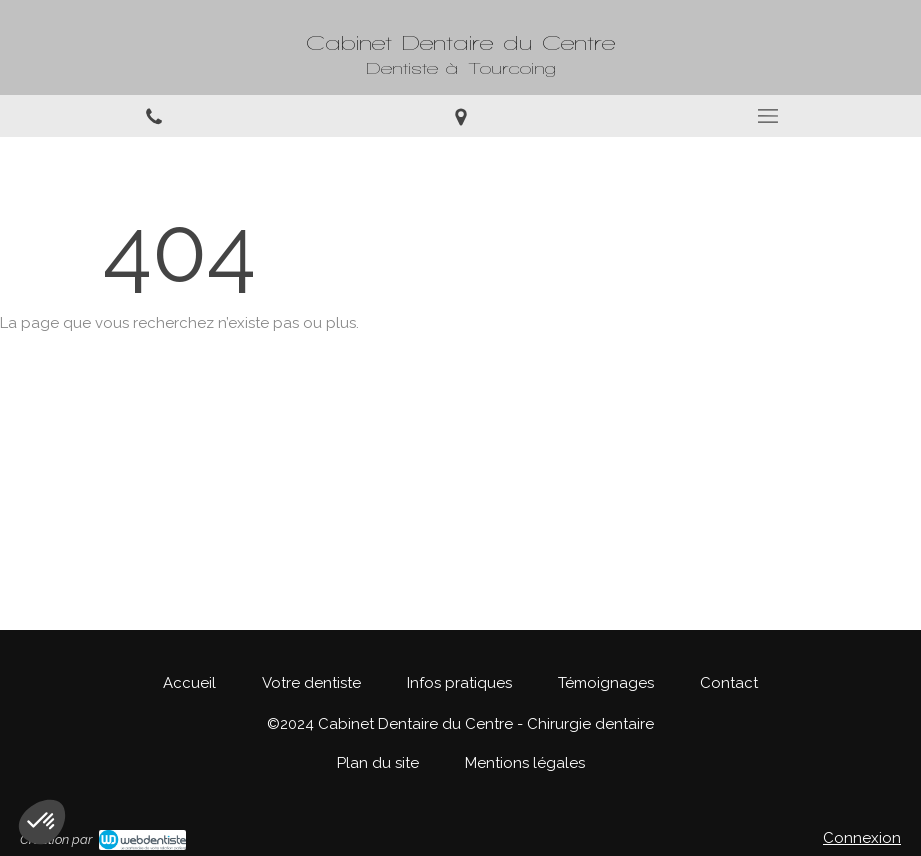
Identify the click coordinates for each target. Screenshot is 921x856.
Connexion (862, 838)
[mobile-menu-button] (767, 116)
